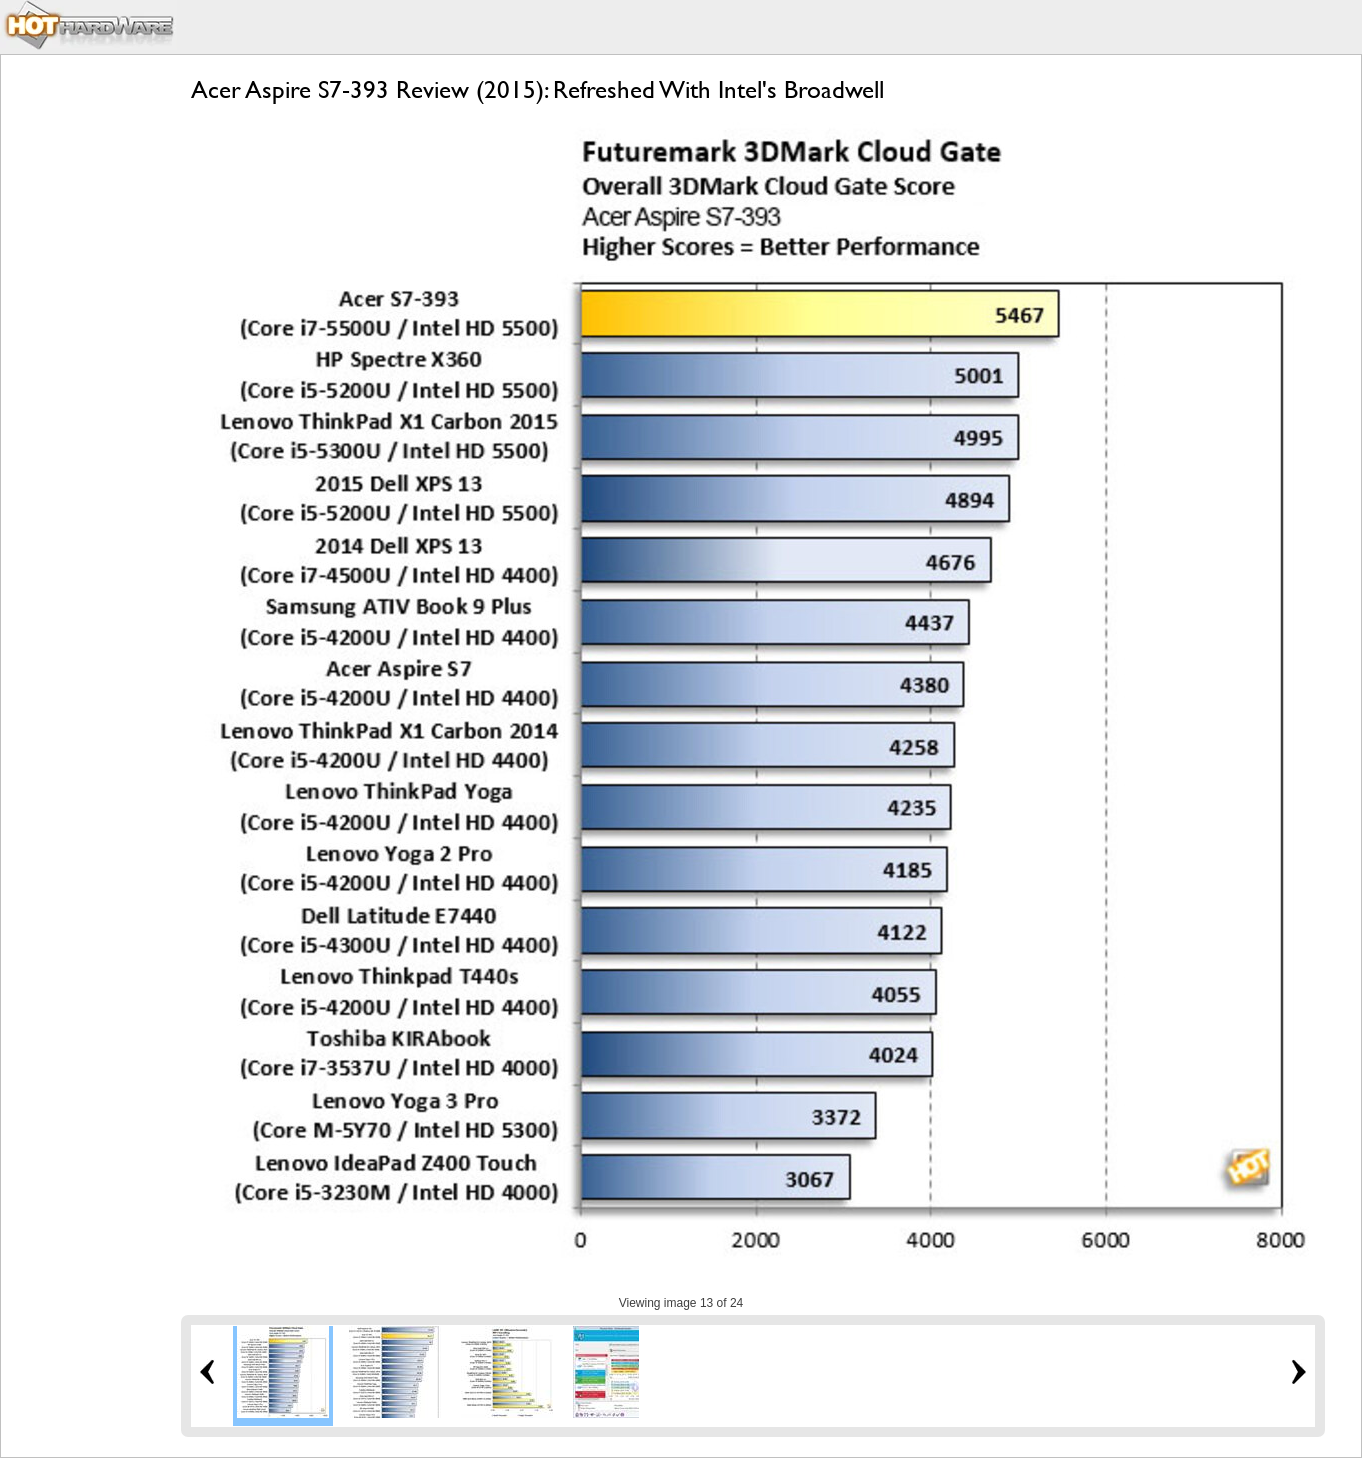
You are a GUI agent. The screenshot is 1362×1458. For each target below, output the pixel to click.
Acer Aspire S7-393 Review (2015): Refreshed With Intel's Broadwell (537, 89)
